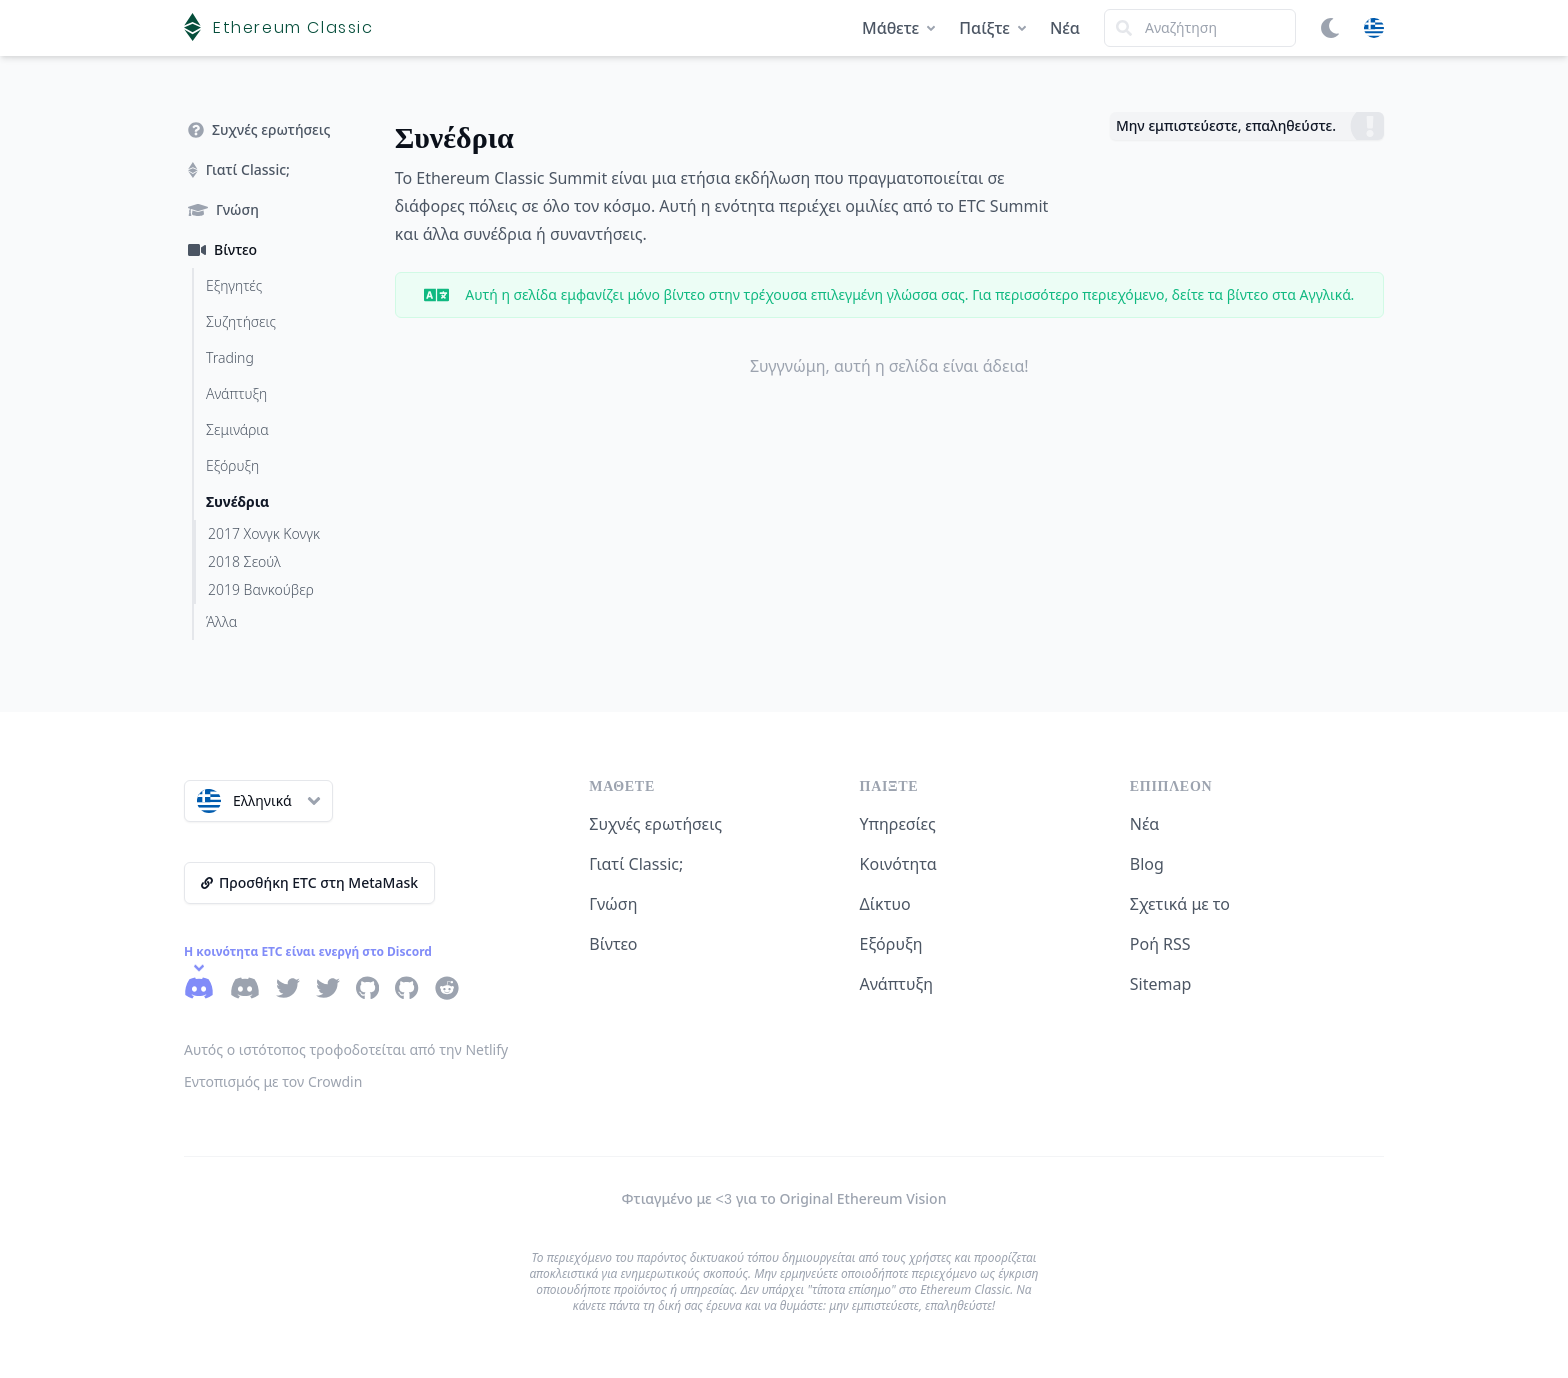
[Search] (1200, 28)
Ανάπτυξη (897, 984)
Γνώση (613, 904)
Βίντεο (613, 944)
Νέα (1065, 28)
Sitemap (1161, 984)
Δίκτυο (885, 904)
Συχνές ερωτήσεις (655, 824)
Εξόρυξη (891, 944)
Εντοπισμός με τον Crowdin (273, 1081)
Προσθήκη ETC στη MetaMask (309, 882)
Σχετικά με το (1180, 904)
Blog (1147, 864)
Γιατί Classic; (636, 864)
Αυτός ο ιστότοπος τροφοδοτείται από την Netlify (346, 1049)
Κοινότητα (898, 864)
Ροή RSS (1160, 944)
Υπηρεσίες (898, 824)
